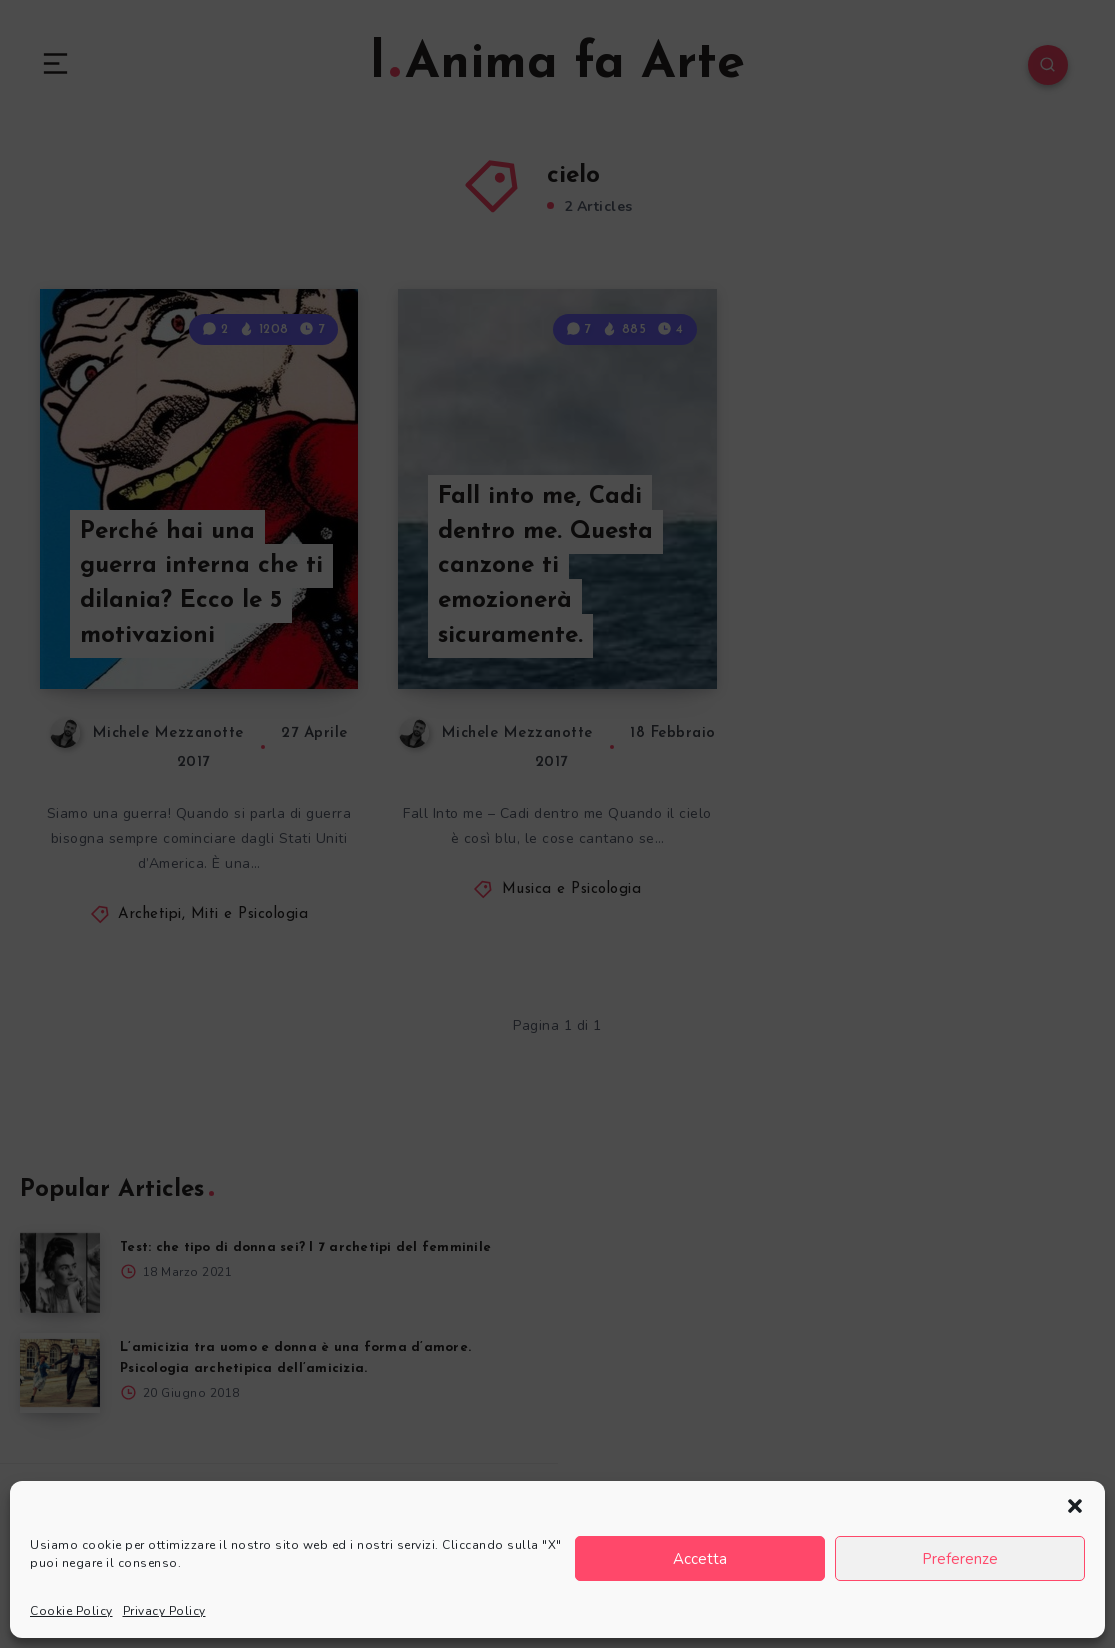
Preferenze (960, 1559)
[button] (1075, 1506)
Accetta (700, 1559)
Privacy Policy (164, 1611)
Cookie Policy (71, 1611)
